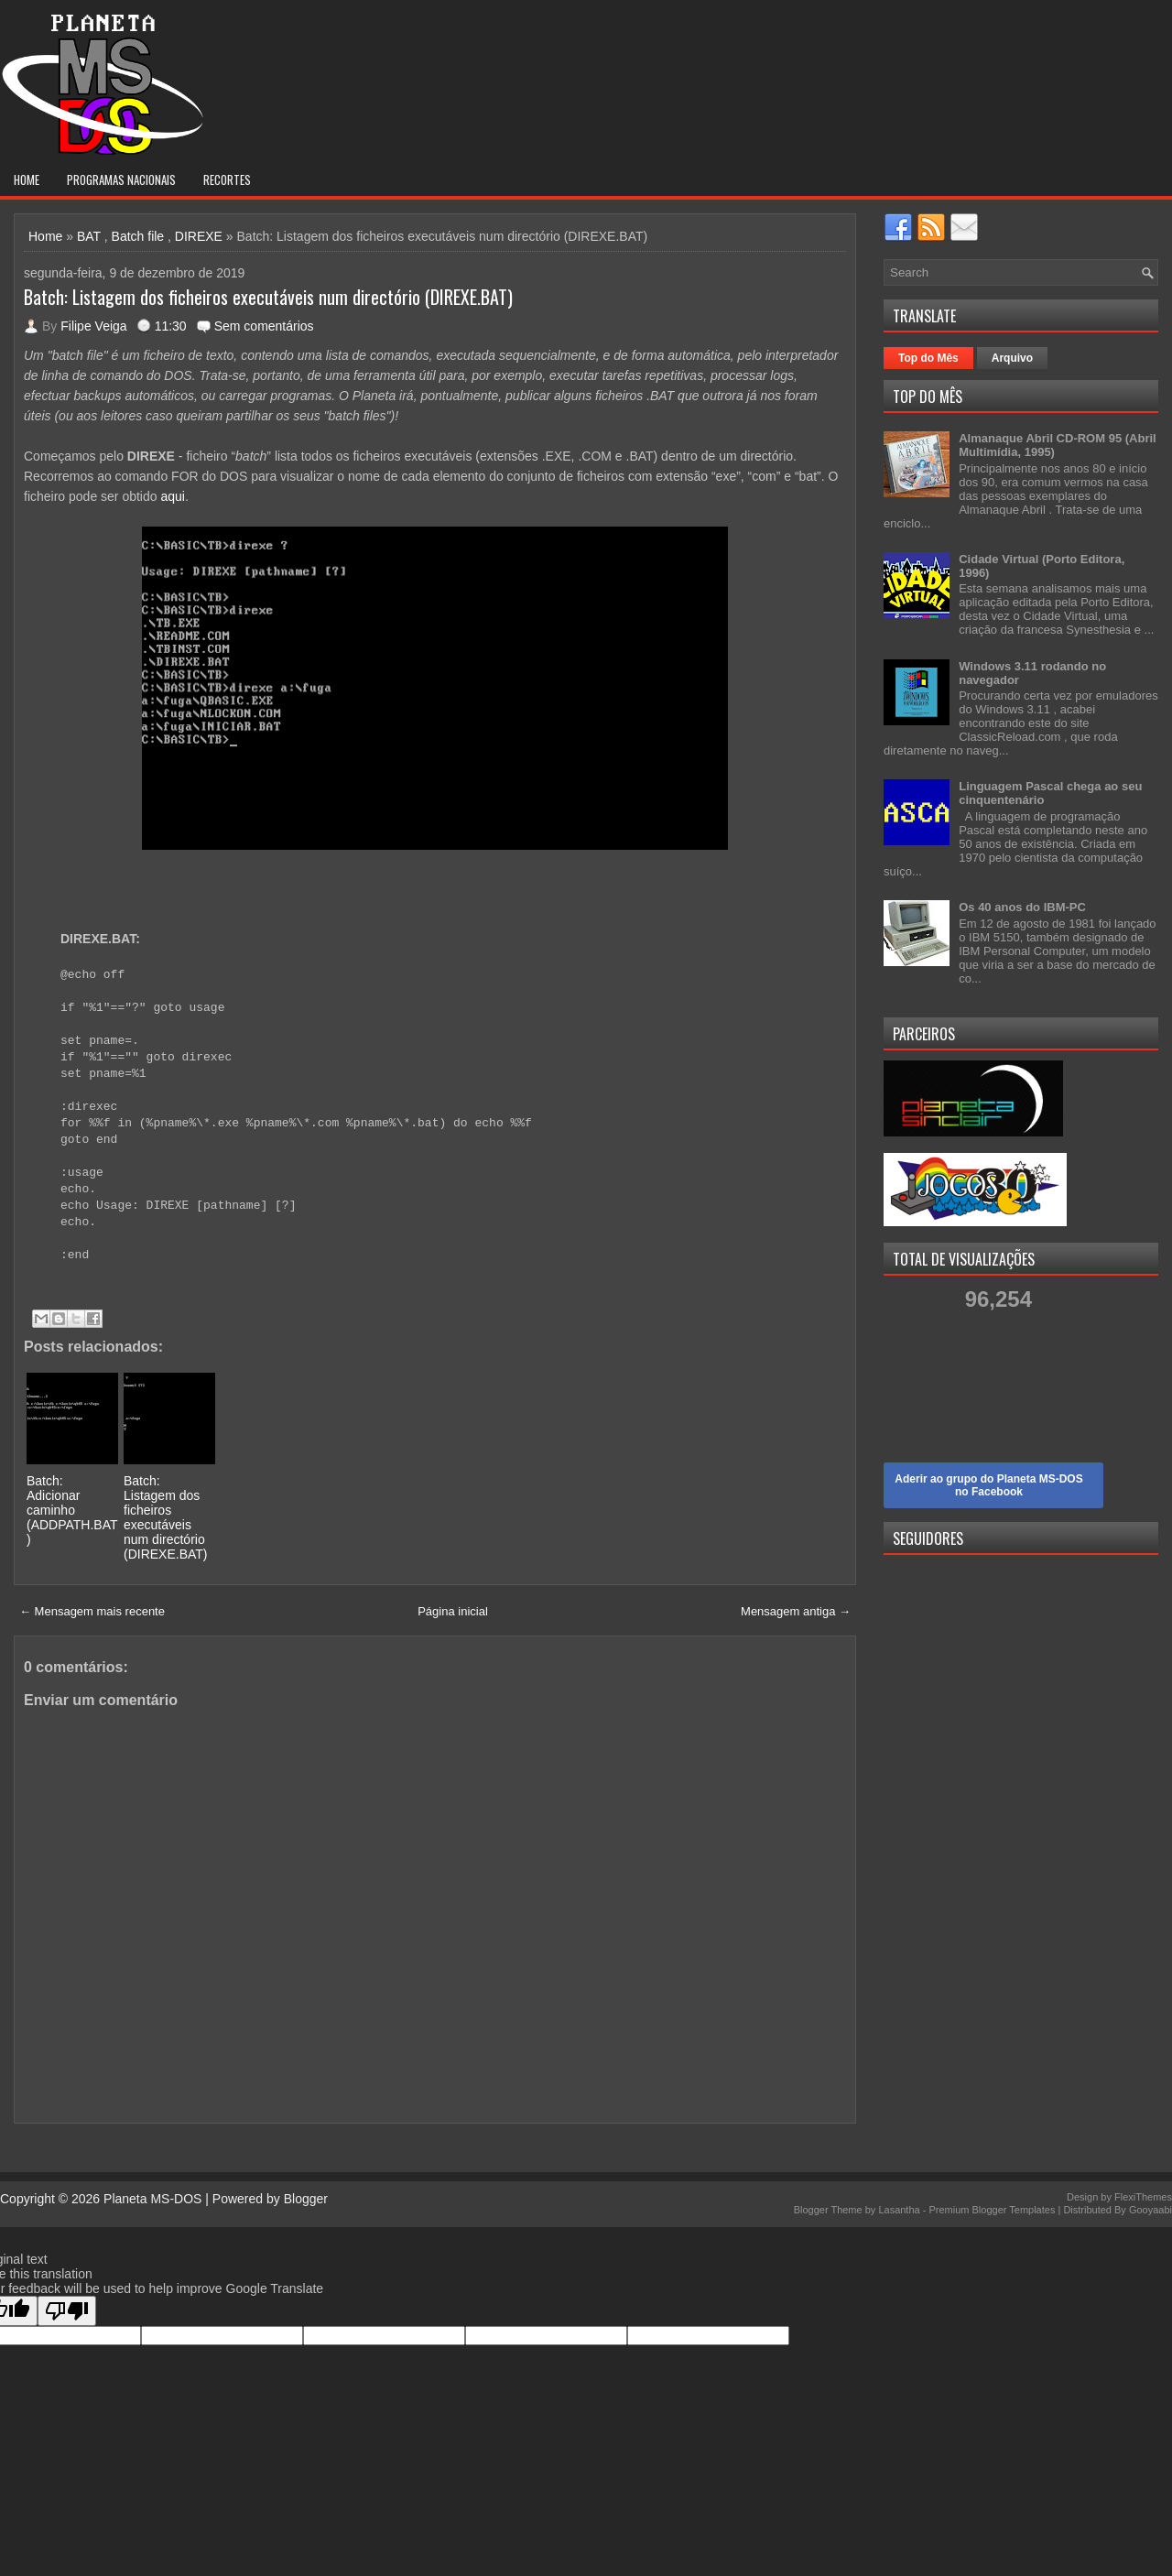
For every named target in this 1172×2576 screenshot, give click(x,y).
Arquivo (1012, 358)
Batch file (138, 236)
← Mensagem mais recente (92, 1611)
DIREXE (198, 236)
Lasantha (898, 2209)
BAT (89, 236)
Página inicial (453, 1611)
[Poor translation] (67, 2311)
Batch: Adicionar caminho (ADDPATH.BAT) (72, 1510)
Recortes (227, 179)
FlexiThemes (1143, 2196)
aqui (172, 496)
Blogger (306, 2198)
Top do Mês (928, 358)
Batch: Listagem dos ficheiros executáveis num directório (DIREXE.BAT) (268, 297)
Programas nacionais (121, 179)
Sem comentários (264, 326)
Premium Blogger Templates (991, 2209)
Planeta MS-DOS (152, 2198)
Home (26, 179)
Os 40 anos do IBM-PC (1022, 907)
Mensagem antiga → (796, 1611)
